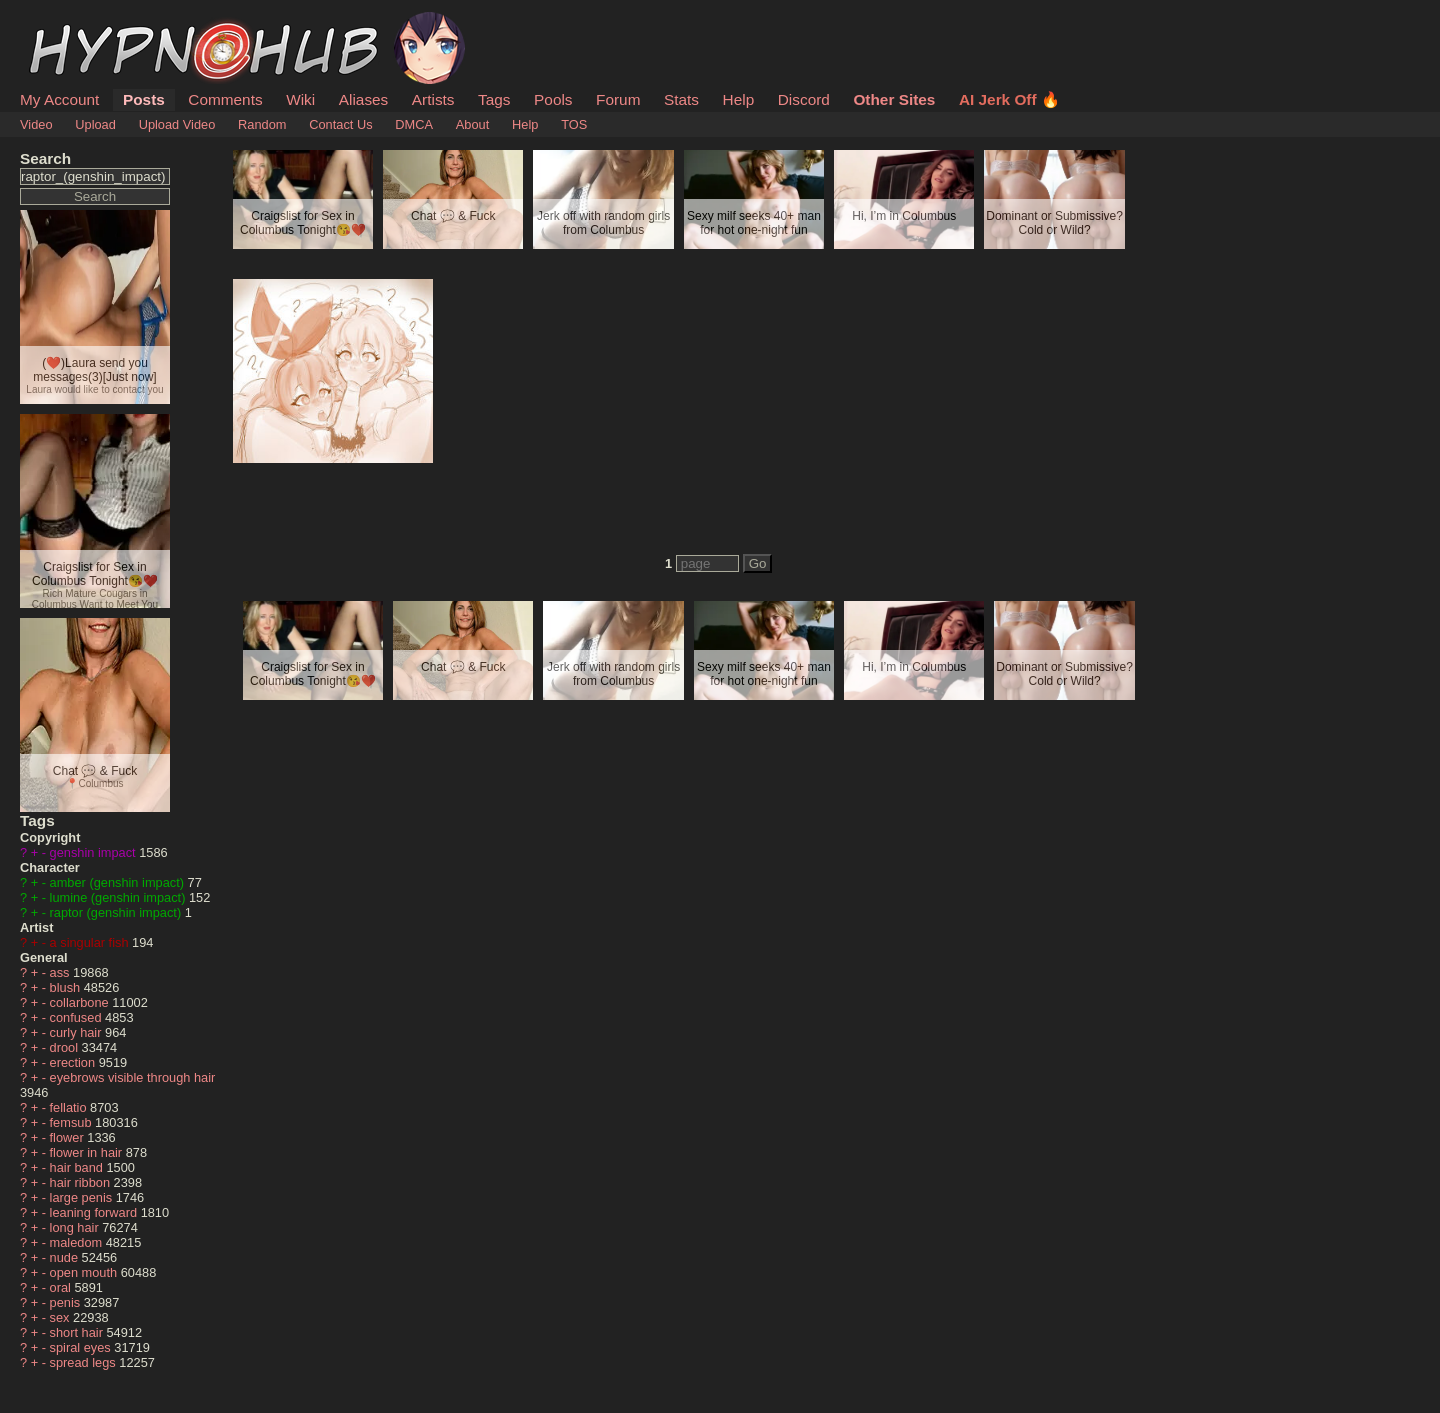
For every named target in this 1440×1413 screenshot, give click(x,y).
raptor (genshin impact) (117, 912)
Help (739, 99)
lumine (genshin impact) (119, 897)
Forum (618, 99)
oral (62, 1287)
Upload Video (177, 124)
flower (69, 1137)
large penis (83, 1197)
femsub (73, 1122)
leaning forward (95, 1212)
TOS (574, 124)
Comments (225, 99)
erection (74, 1062)
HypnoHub (75, 23)
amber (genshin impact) (119, 882)
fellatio (70, 1107)
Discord (804, 99)
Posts (144, 99)
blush (67, 987)
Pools (553, 99)
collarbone (81, 1002)
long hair (76, 1227)
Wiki (300, 99)
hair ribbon (82, 1182)
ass (61, 972)
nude (66, 1257)
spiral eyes (82, 1347)
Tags (494, 99)
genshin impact (95, 852)
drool (66, 1047)
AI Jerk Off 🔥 (1009, 99)
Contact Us (340, 124)
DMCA (414, 124)
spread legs (85, 1362)
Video (36, 124)
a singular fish (91, 942)
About (472, 124)
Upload (95, 124)
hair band (78, 1167)
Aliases (364, 99)
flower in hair (88, 1152)
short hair (78, 1332)
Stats (681, 99)
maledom (78, 1242)
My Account (59, 99)
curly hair (77, 1032)
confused (78, 1017)
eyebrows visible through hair (133, 1077)
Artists (433, 99)
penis (67, 1302)
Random (262, 124)
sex (61, 1317)
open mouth (85, 1272)
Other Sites (894, 99)
